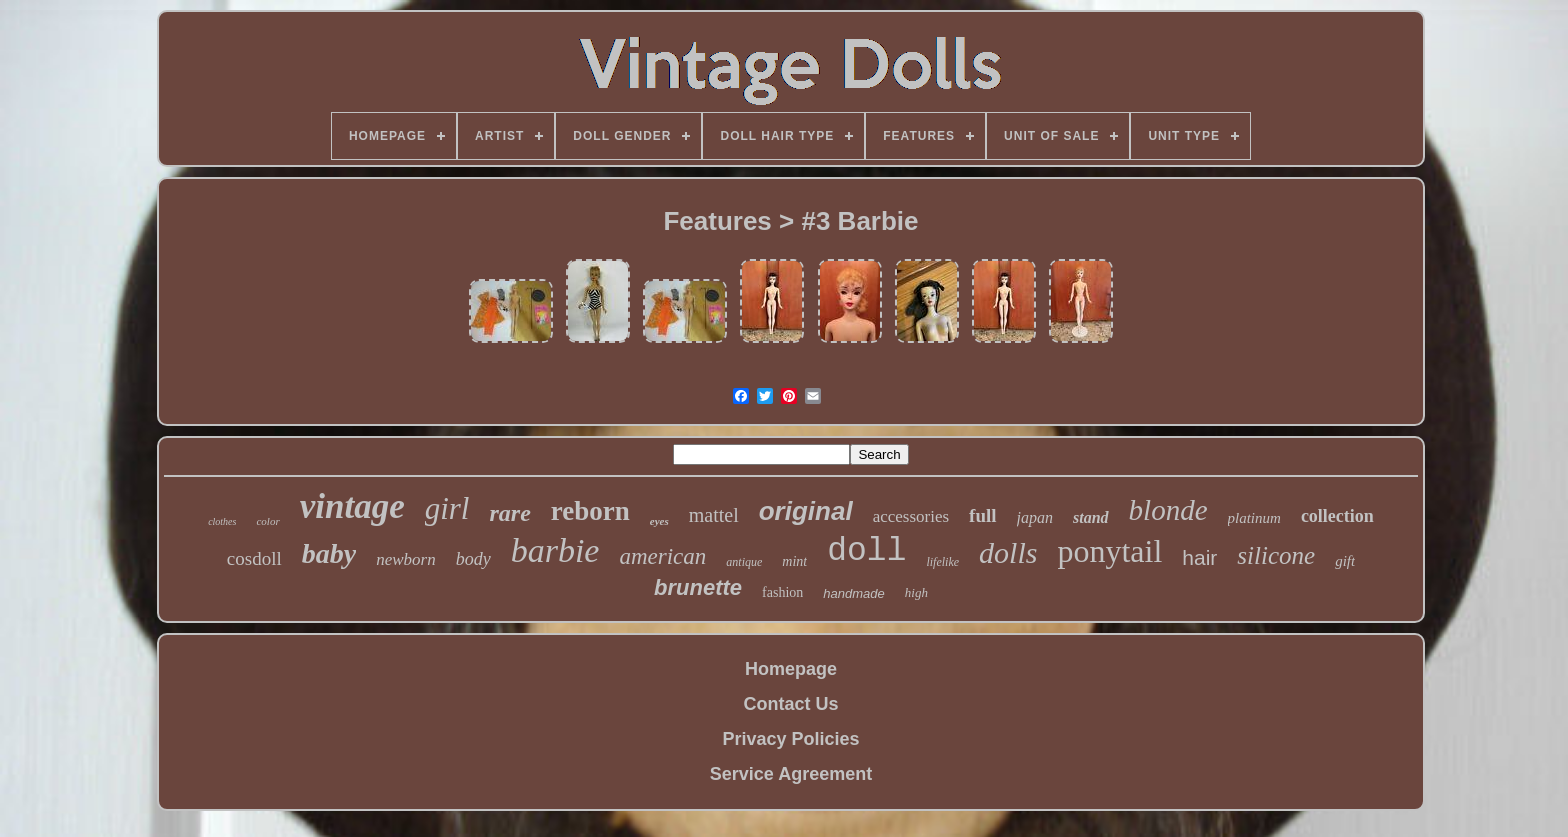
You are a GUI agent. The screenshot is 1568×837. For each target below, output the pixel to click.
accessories (911, 516)
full (982, 515)
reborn (590, 511)
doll (866, 551)
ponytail (1109, 551)
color (267, 521)
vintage (352, 506)
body (473, 559)
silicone (1276, 555)
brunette (698, 587)
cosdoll (254, 558)
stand (1091, 517)
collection (1337, 516)
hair (1199, 557)
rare (509, 513)
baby (329, 553)
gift (1345, 561)
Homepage (791, 669)
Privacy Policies (790, 739)
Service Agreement (791, 774)
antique (744, 562)
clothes (222, 521)
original (806, 511)
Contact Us (790, 704)
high (916, 592)
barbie (555, 550)
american (662, 556)
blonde (1168, 510)
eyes (659, 521)
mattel (714, 515)
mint (794, 561)
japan (1035, 517)
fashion (782, 592)
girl (447, 508)
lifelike (942, 562)
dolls (1008, 552)
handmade (853, 593)
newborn (406, 559)
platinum (1254, 518)
